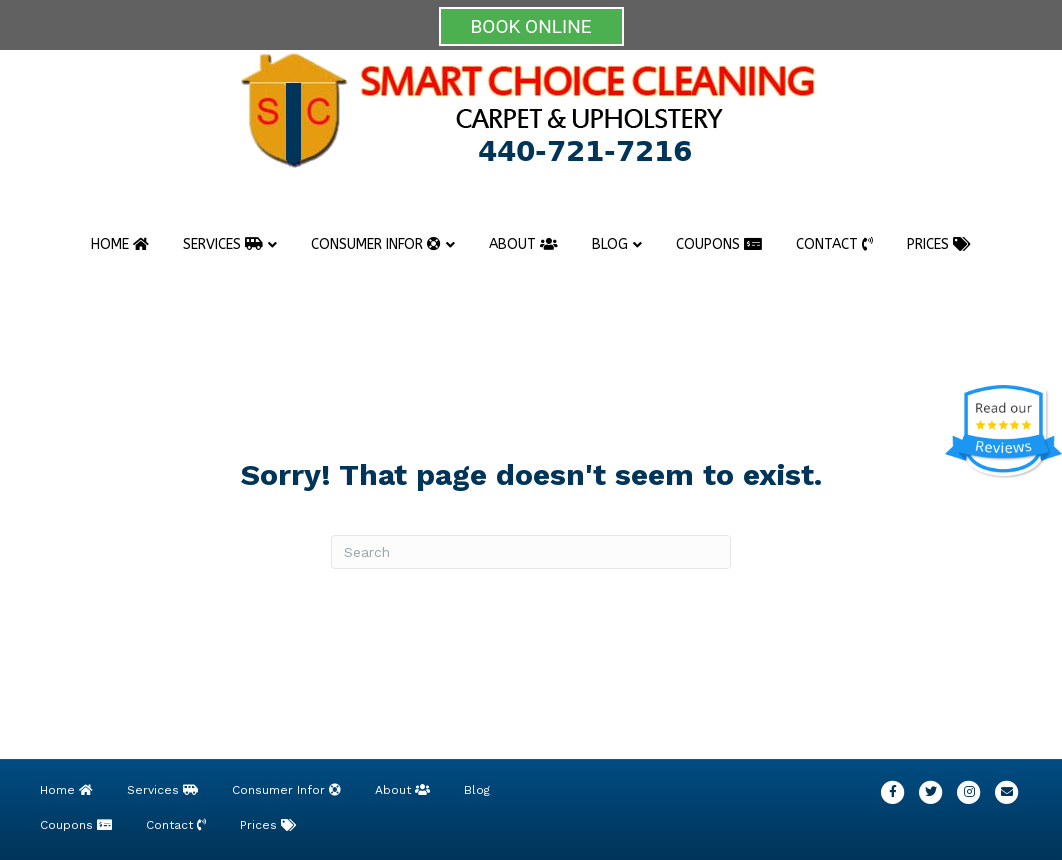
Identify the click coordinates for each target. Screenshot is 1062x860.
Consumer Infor (376, 244)
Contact (834, 244)
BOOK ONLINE (531, 26)
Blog (610, 244)
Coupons (719, 244)
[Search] (531, 552)
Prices (939, 244)
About (523, 244)
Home (120, 244)
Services (223, 244)
